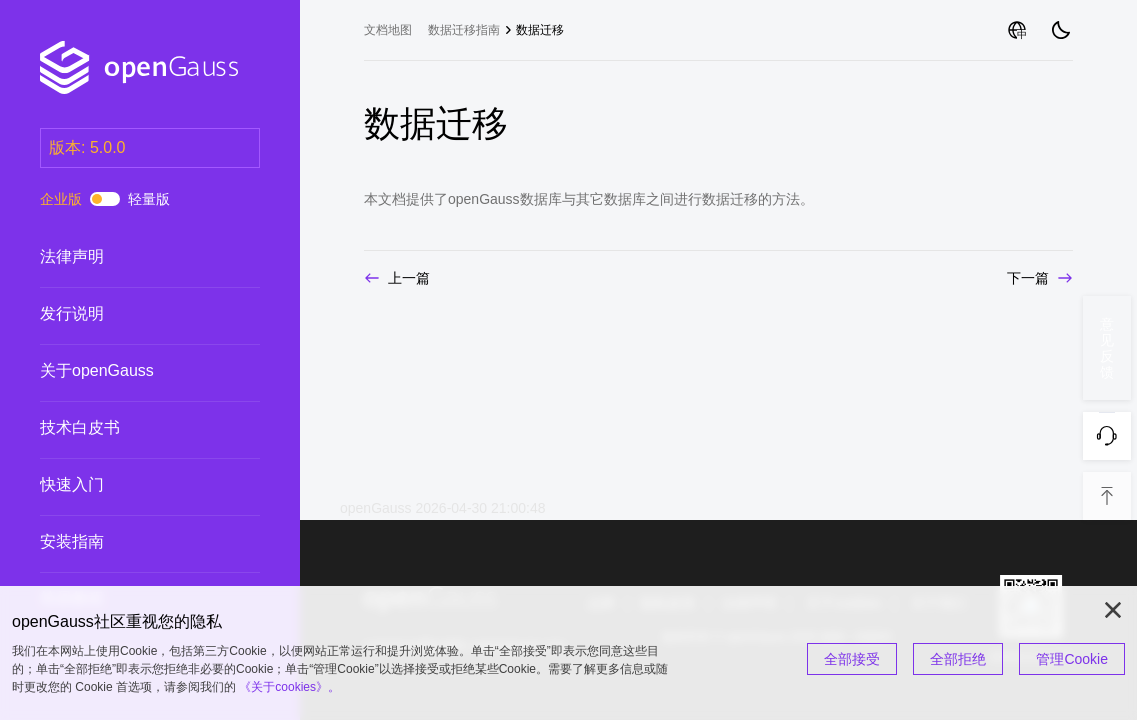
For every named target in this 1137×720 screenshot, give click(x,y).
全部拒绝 (958, 659)
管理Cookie (1072, 659)
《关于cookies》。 (289, 687)
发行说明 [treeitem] (130, 314)
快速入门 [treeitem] (130, 485)
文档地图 (388, 30)
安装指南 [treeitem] (130, 542)
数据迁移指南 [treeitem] (464, 30)
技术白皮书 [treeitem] (130, 428)
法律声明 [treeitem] (130, 257)
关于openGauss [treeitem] (130, 371)
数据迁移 (540, 30)
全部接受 (852, 659)
